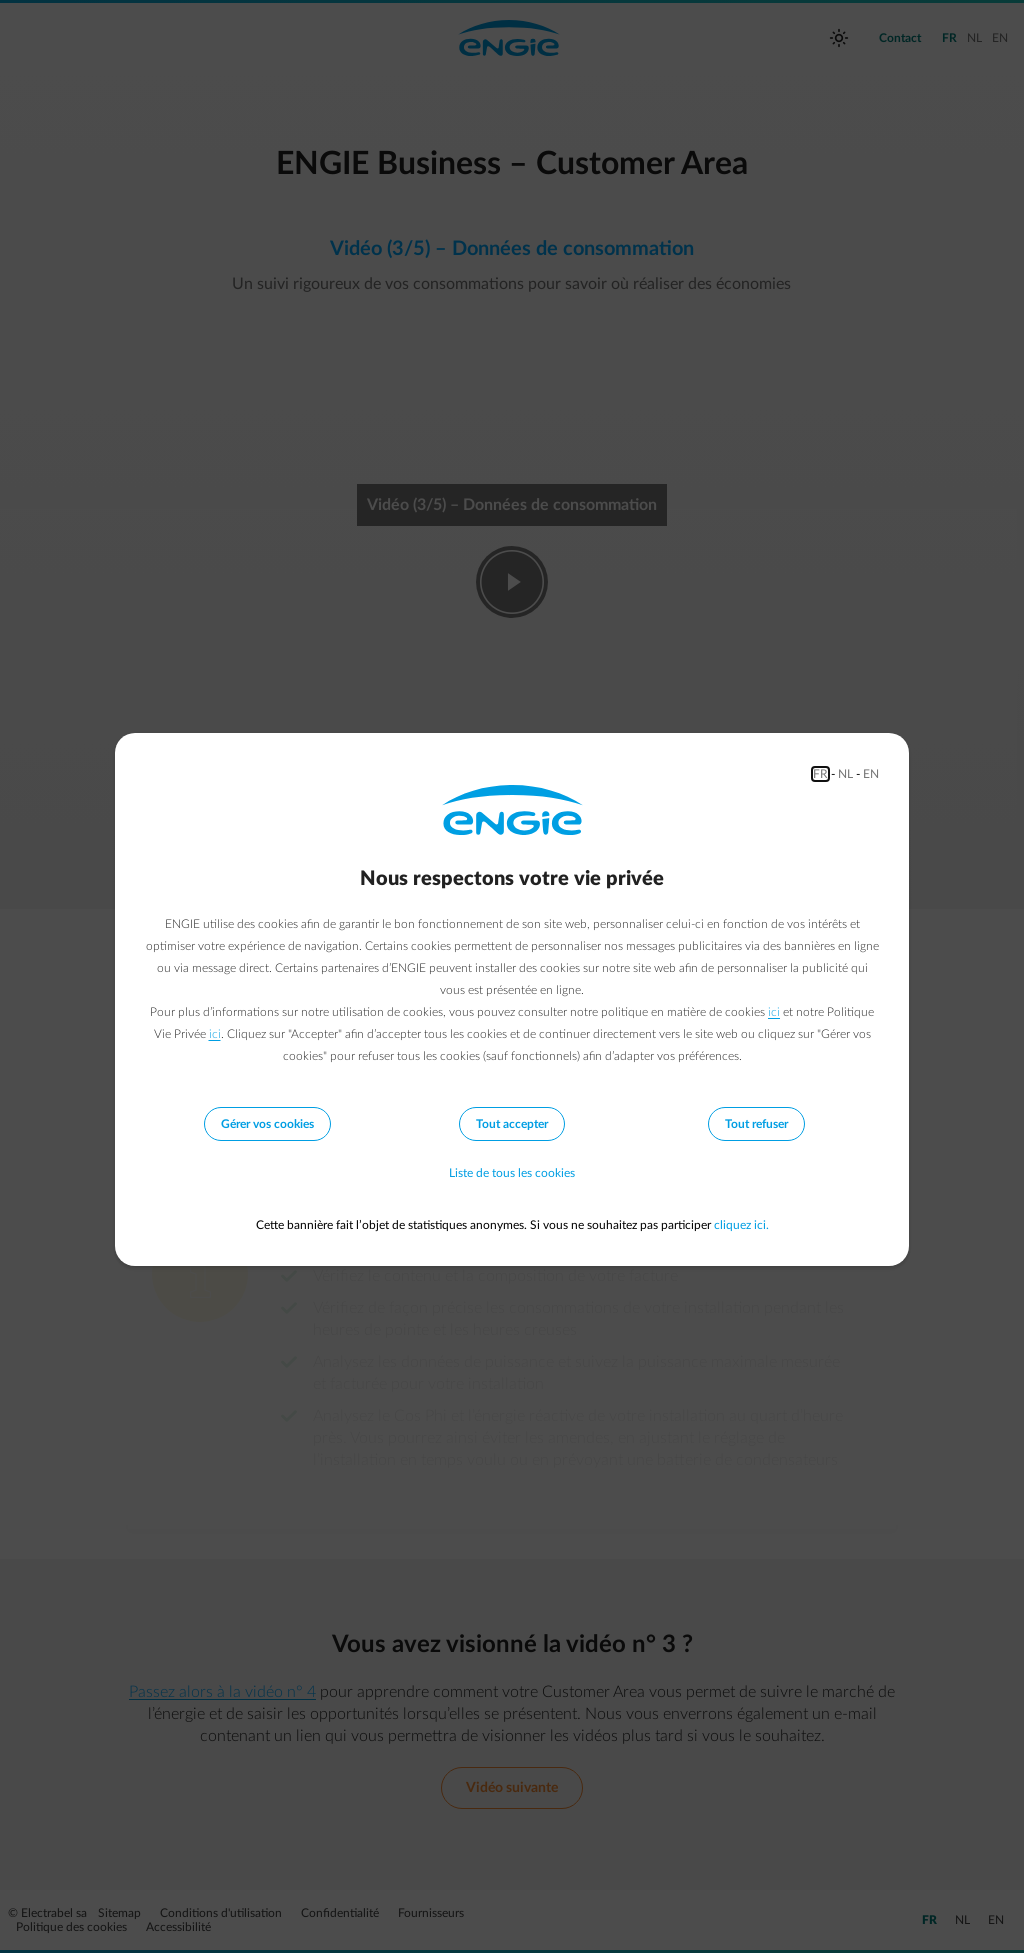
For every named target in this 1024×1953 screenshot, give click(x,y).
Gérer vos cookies (267, 1124)
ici (774, 1012)
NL (845, 774)
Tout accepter (512, 1124)
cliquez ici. (741, 1225)
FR (820, 774)
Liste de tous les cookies (512, 1173)
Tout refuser (756, 1124)
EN (871, 774)
